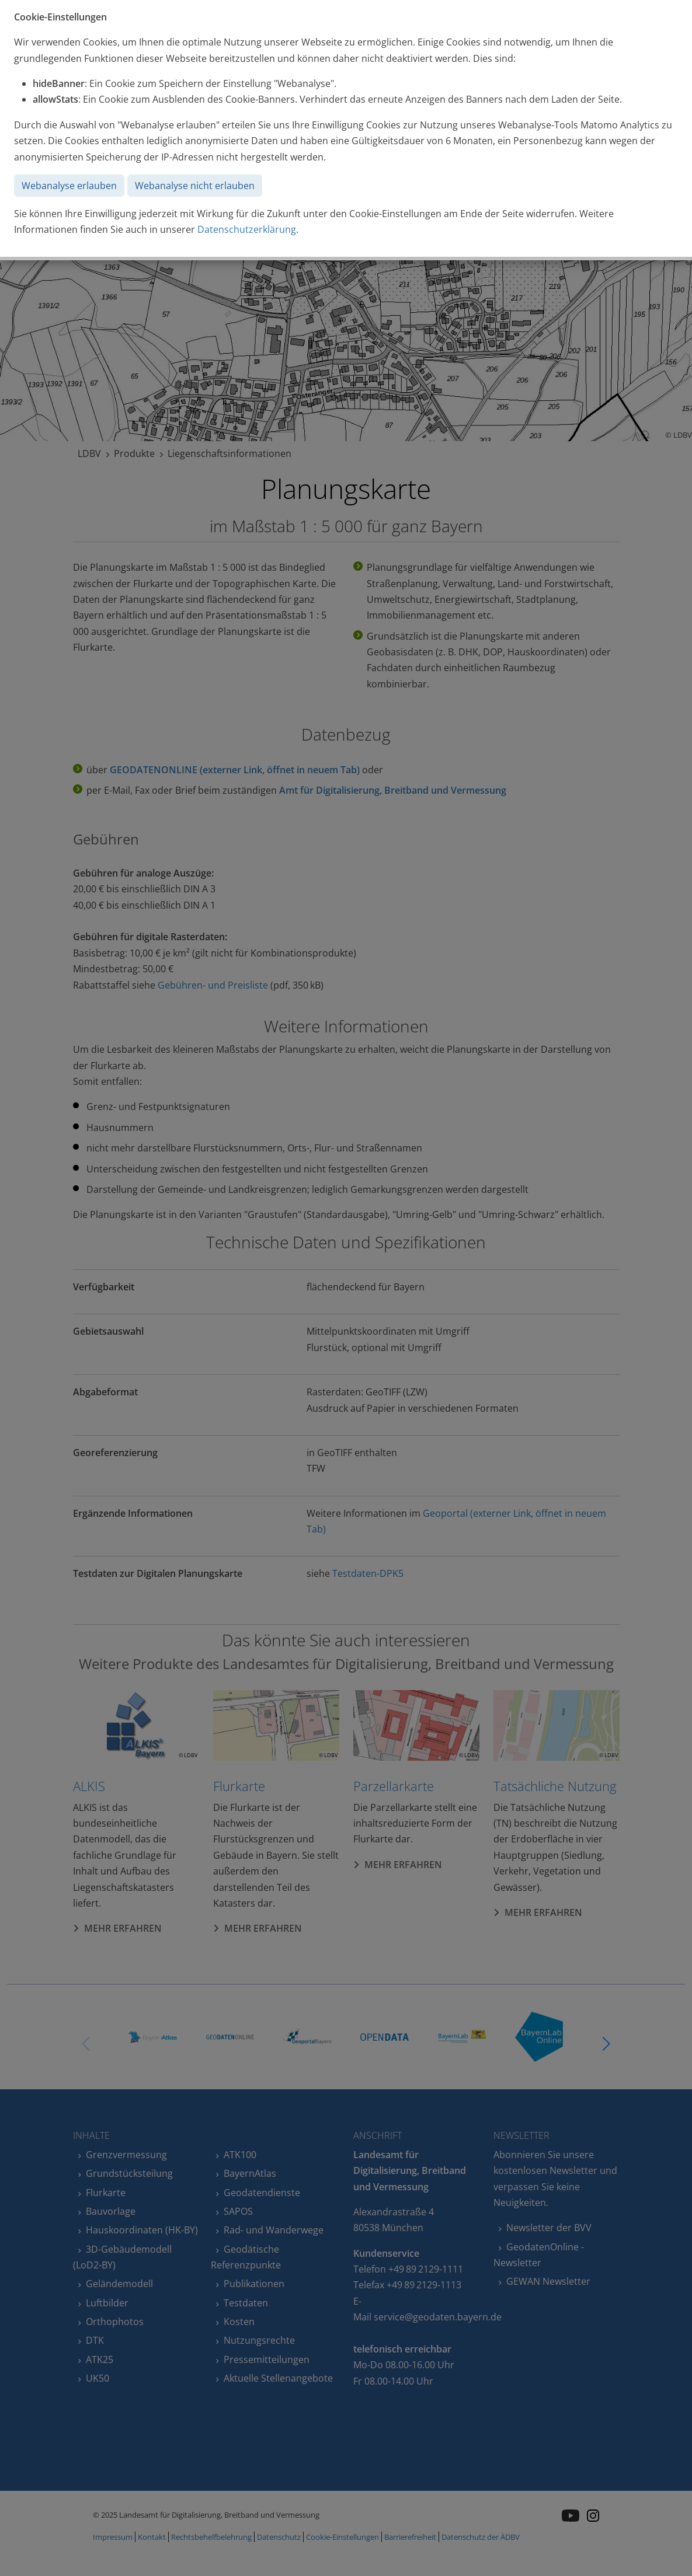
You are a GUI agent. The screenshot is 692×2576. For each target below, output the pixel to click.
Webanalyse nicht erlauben (195, 185)
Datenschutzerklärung (246, 229)
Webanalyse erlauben (69, 185)
